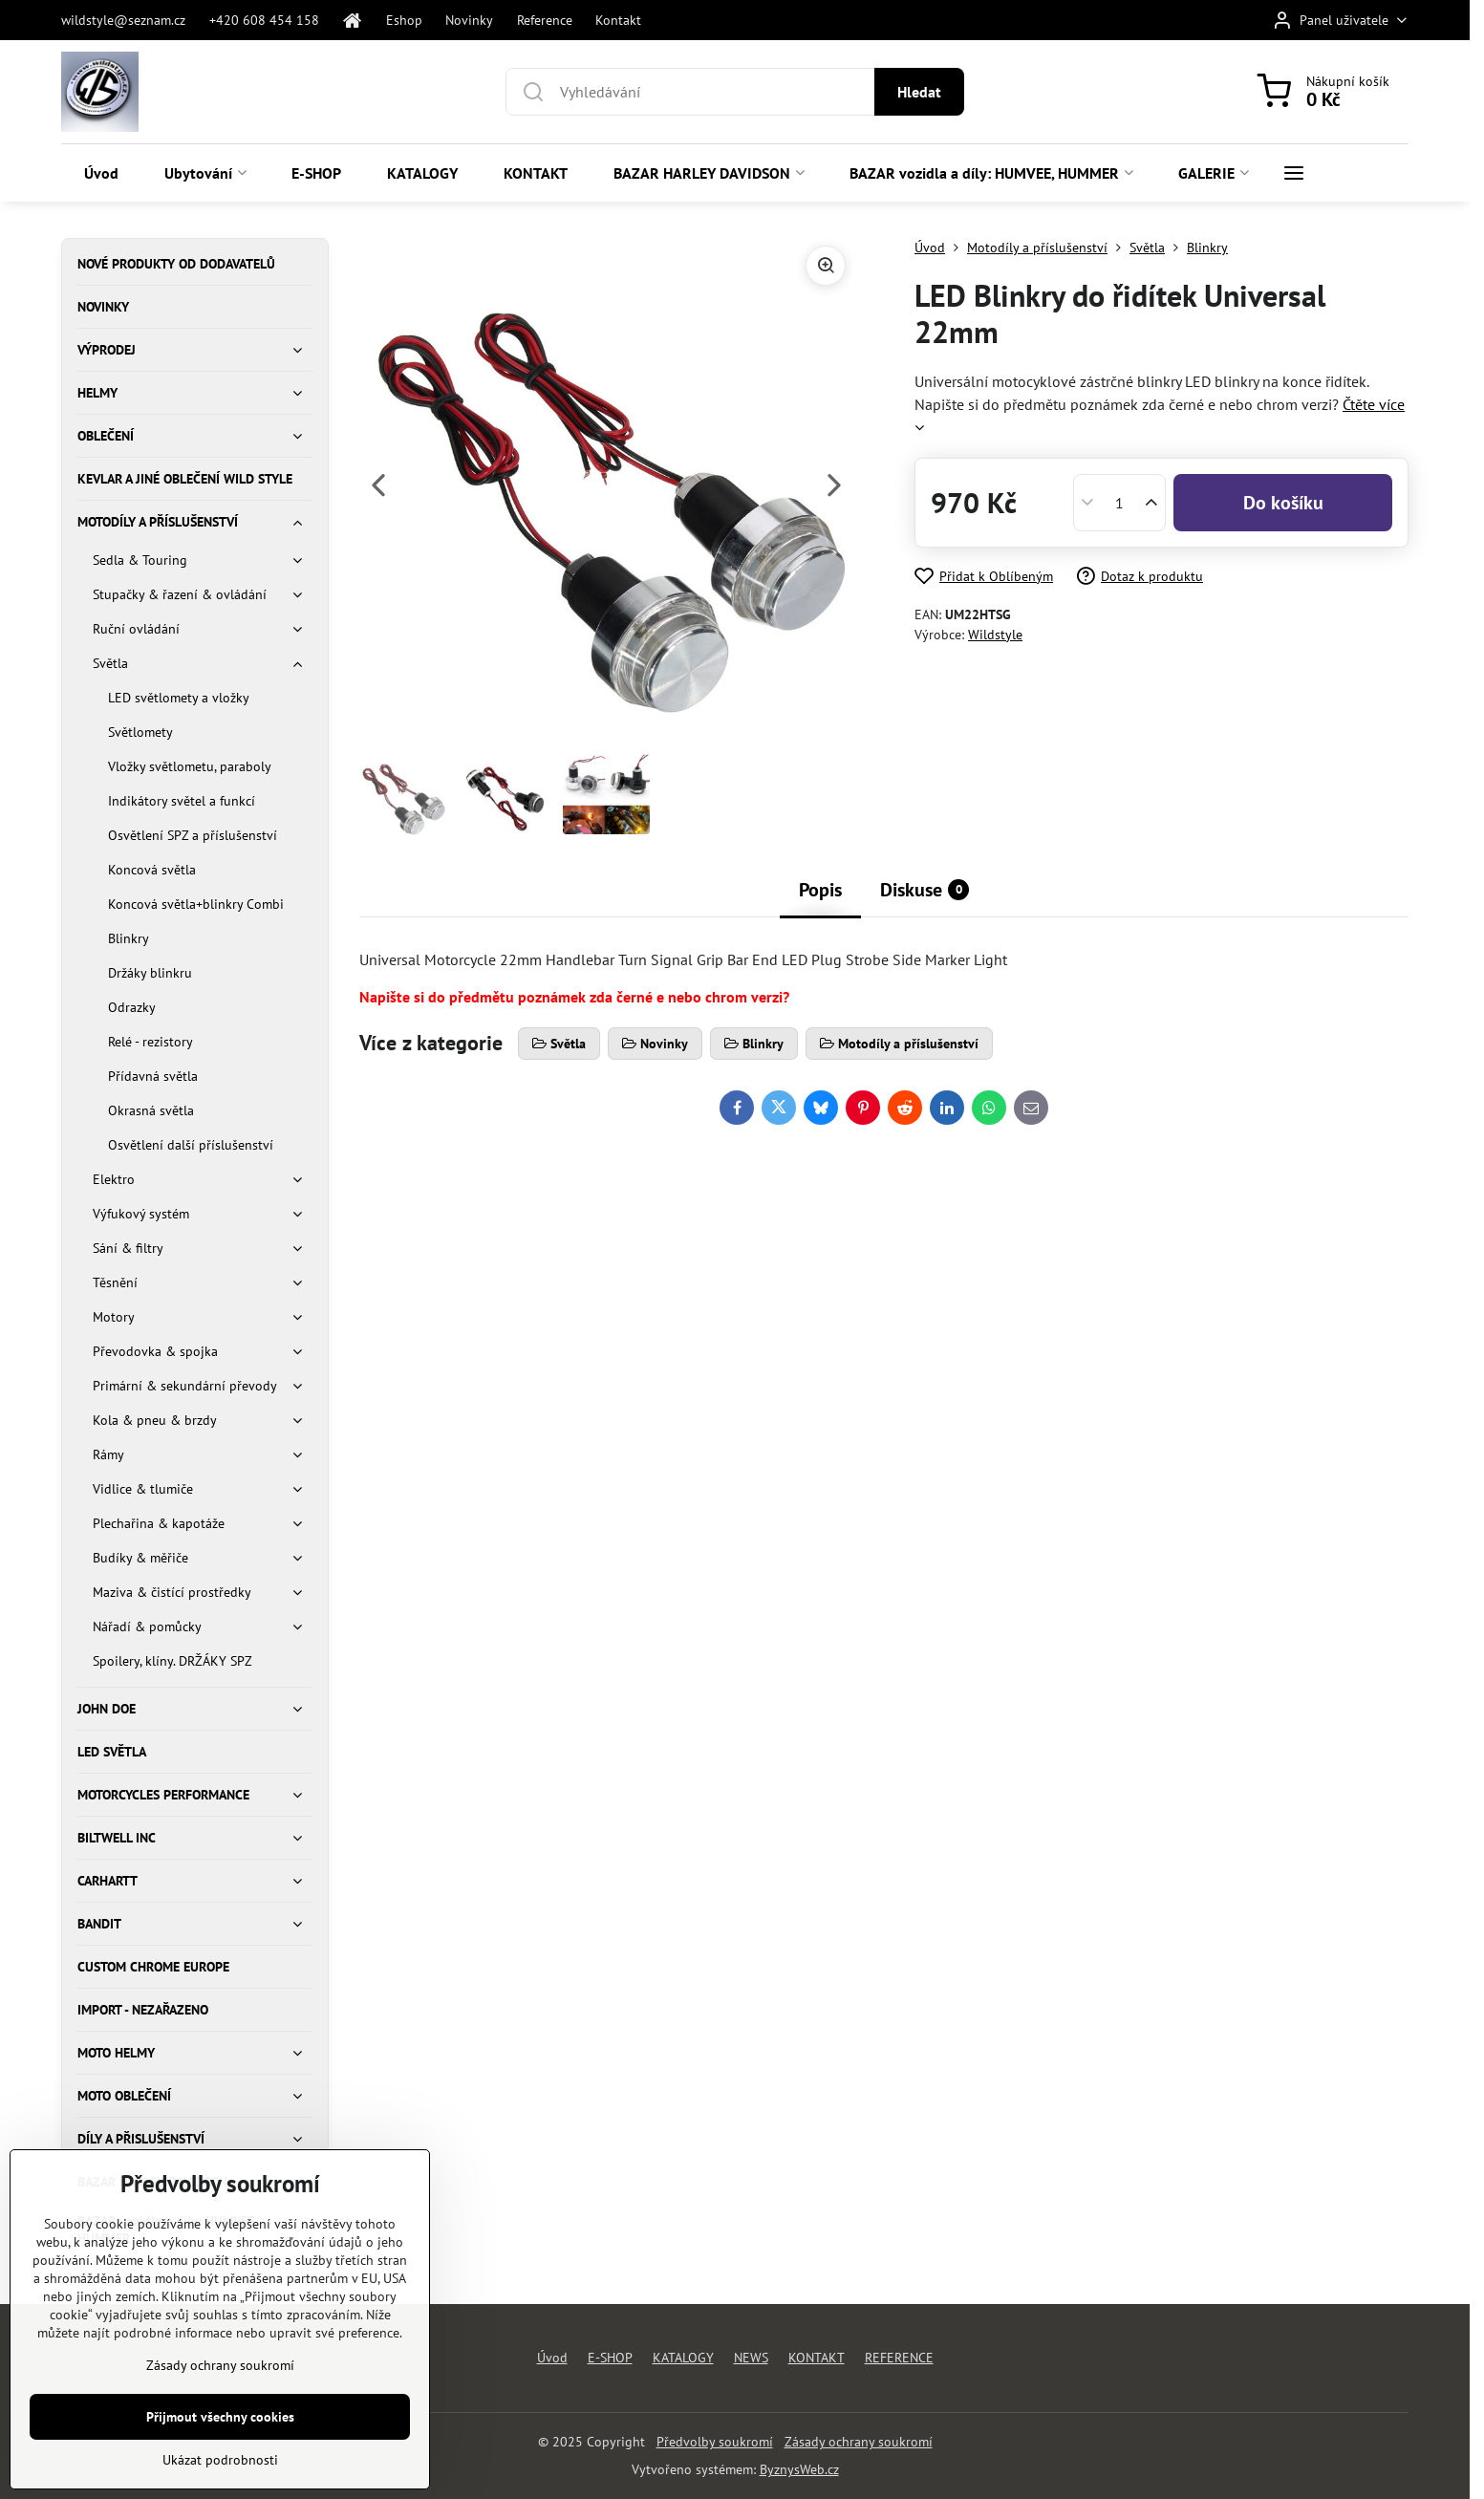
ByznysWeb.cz (799, 2469)
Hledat (919, 91)
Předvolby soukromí (714, 2441)
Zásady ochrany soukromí (859, 2441)
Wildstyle (995, 634)
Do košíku (1283, 502)
